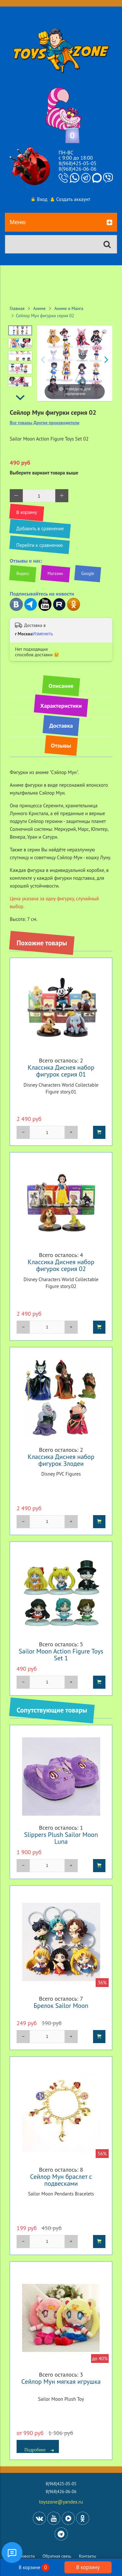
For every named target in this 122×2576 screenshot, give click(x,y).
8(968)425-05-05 (77, 163)
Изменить (43, 633)
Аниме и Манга (68, 308)
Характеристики (61, 705)
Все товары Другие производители (44, 423)
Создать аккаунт (70, 199)
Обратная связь (57, 2556)
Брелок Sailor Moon (61, 2005)
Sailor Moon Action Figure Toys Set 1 (61, 1654)
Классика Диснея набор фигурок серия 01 (61, 1071)
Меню (61, 222)
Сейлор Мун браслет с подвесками (61, 2180)
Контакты (87, 2556)
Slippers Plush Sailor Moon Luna (61, 1838)
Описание (61, 686)
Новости (27, 2556)
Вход (39, 199)
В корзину (88, 2567)
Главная (17, 308)
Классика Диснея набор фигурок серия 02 (61, 1265)
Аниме (39, 308)
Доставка (61, 725)
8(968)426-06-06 (77, 168)
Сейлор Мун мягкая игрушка (61, 2381)
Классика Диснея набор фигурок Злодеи (61, 1460)
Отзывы (61, 745)
